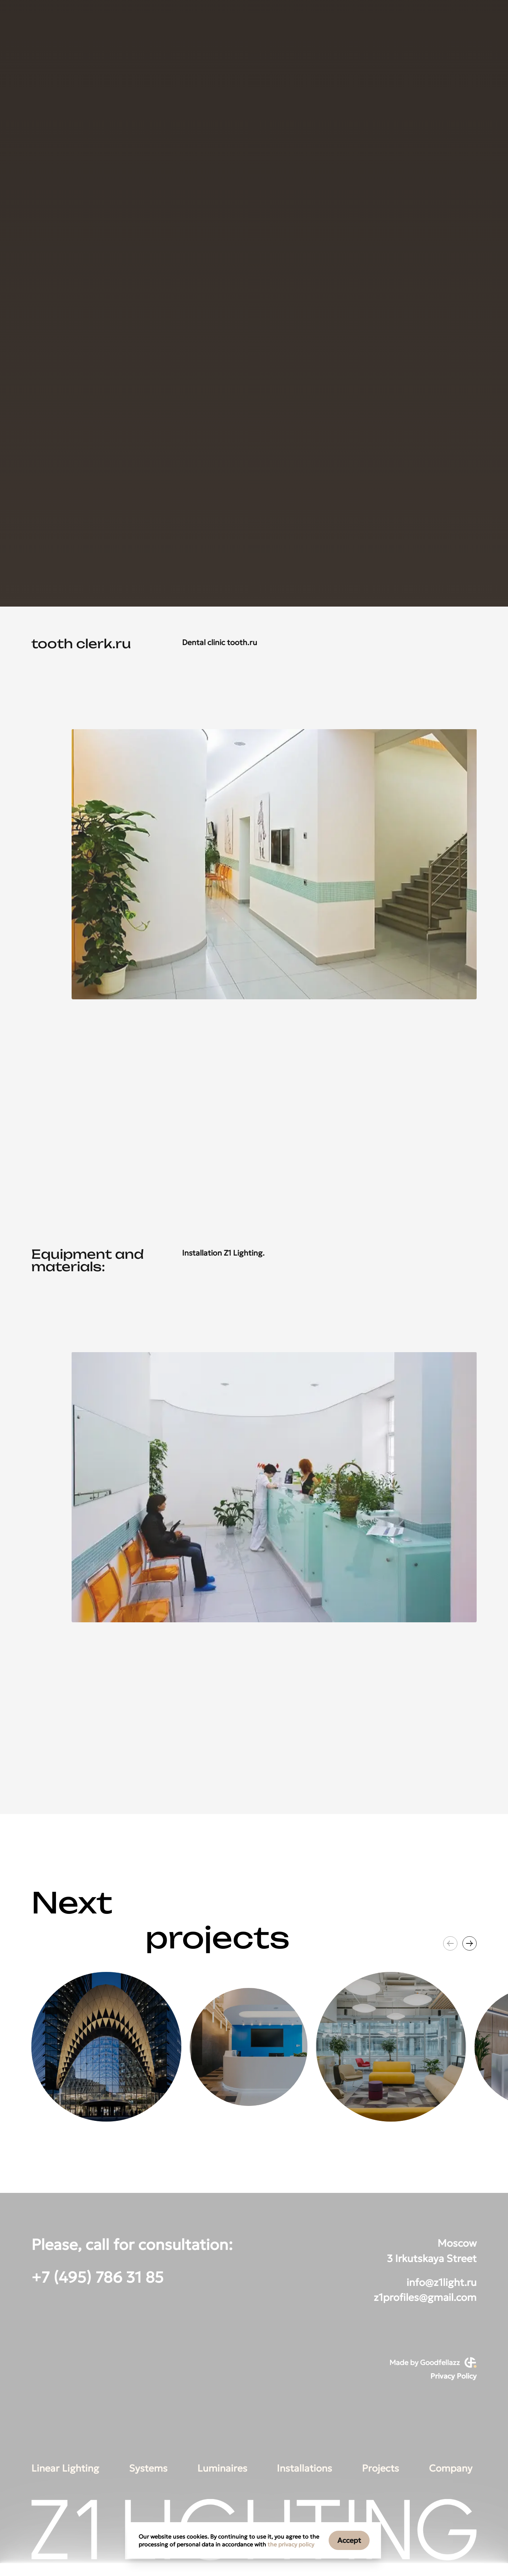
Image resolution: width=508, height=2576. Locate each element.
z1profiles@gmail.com (425, 2297)
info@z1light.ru (441, 2282)
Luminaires (222, 2468)
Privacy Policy (453, 2376)
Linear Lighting (65, 2468)
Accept (349, 2540)
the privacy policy (291, 2544)
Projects (380, 2468)
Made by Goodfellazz (433, 2362)
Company (450, 2468)
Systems (148, 2468)
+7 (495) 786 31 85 (97, 2277)
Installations (304, 2468)
